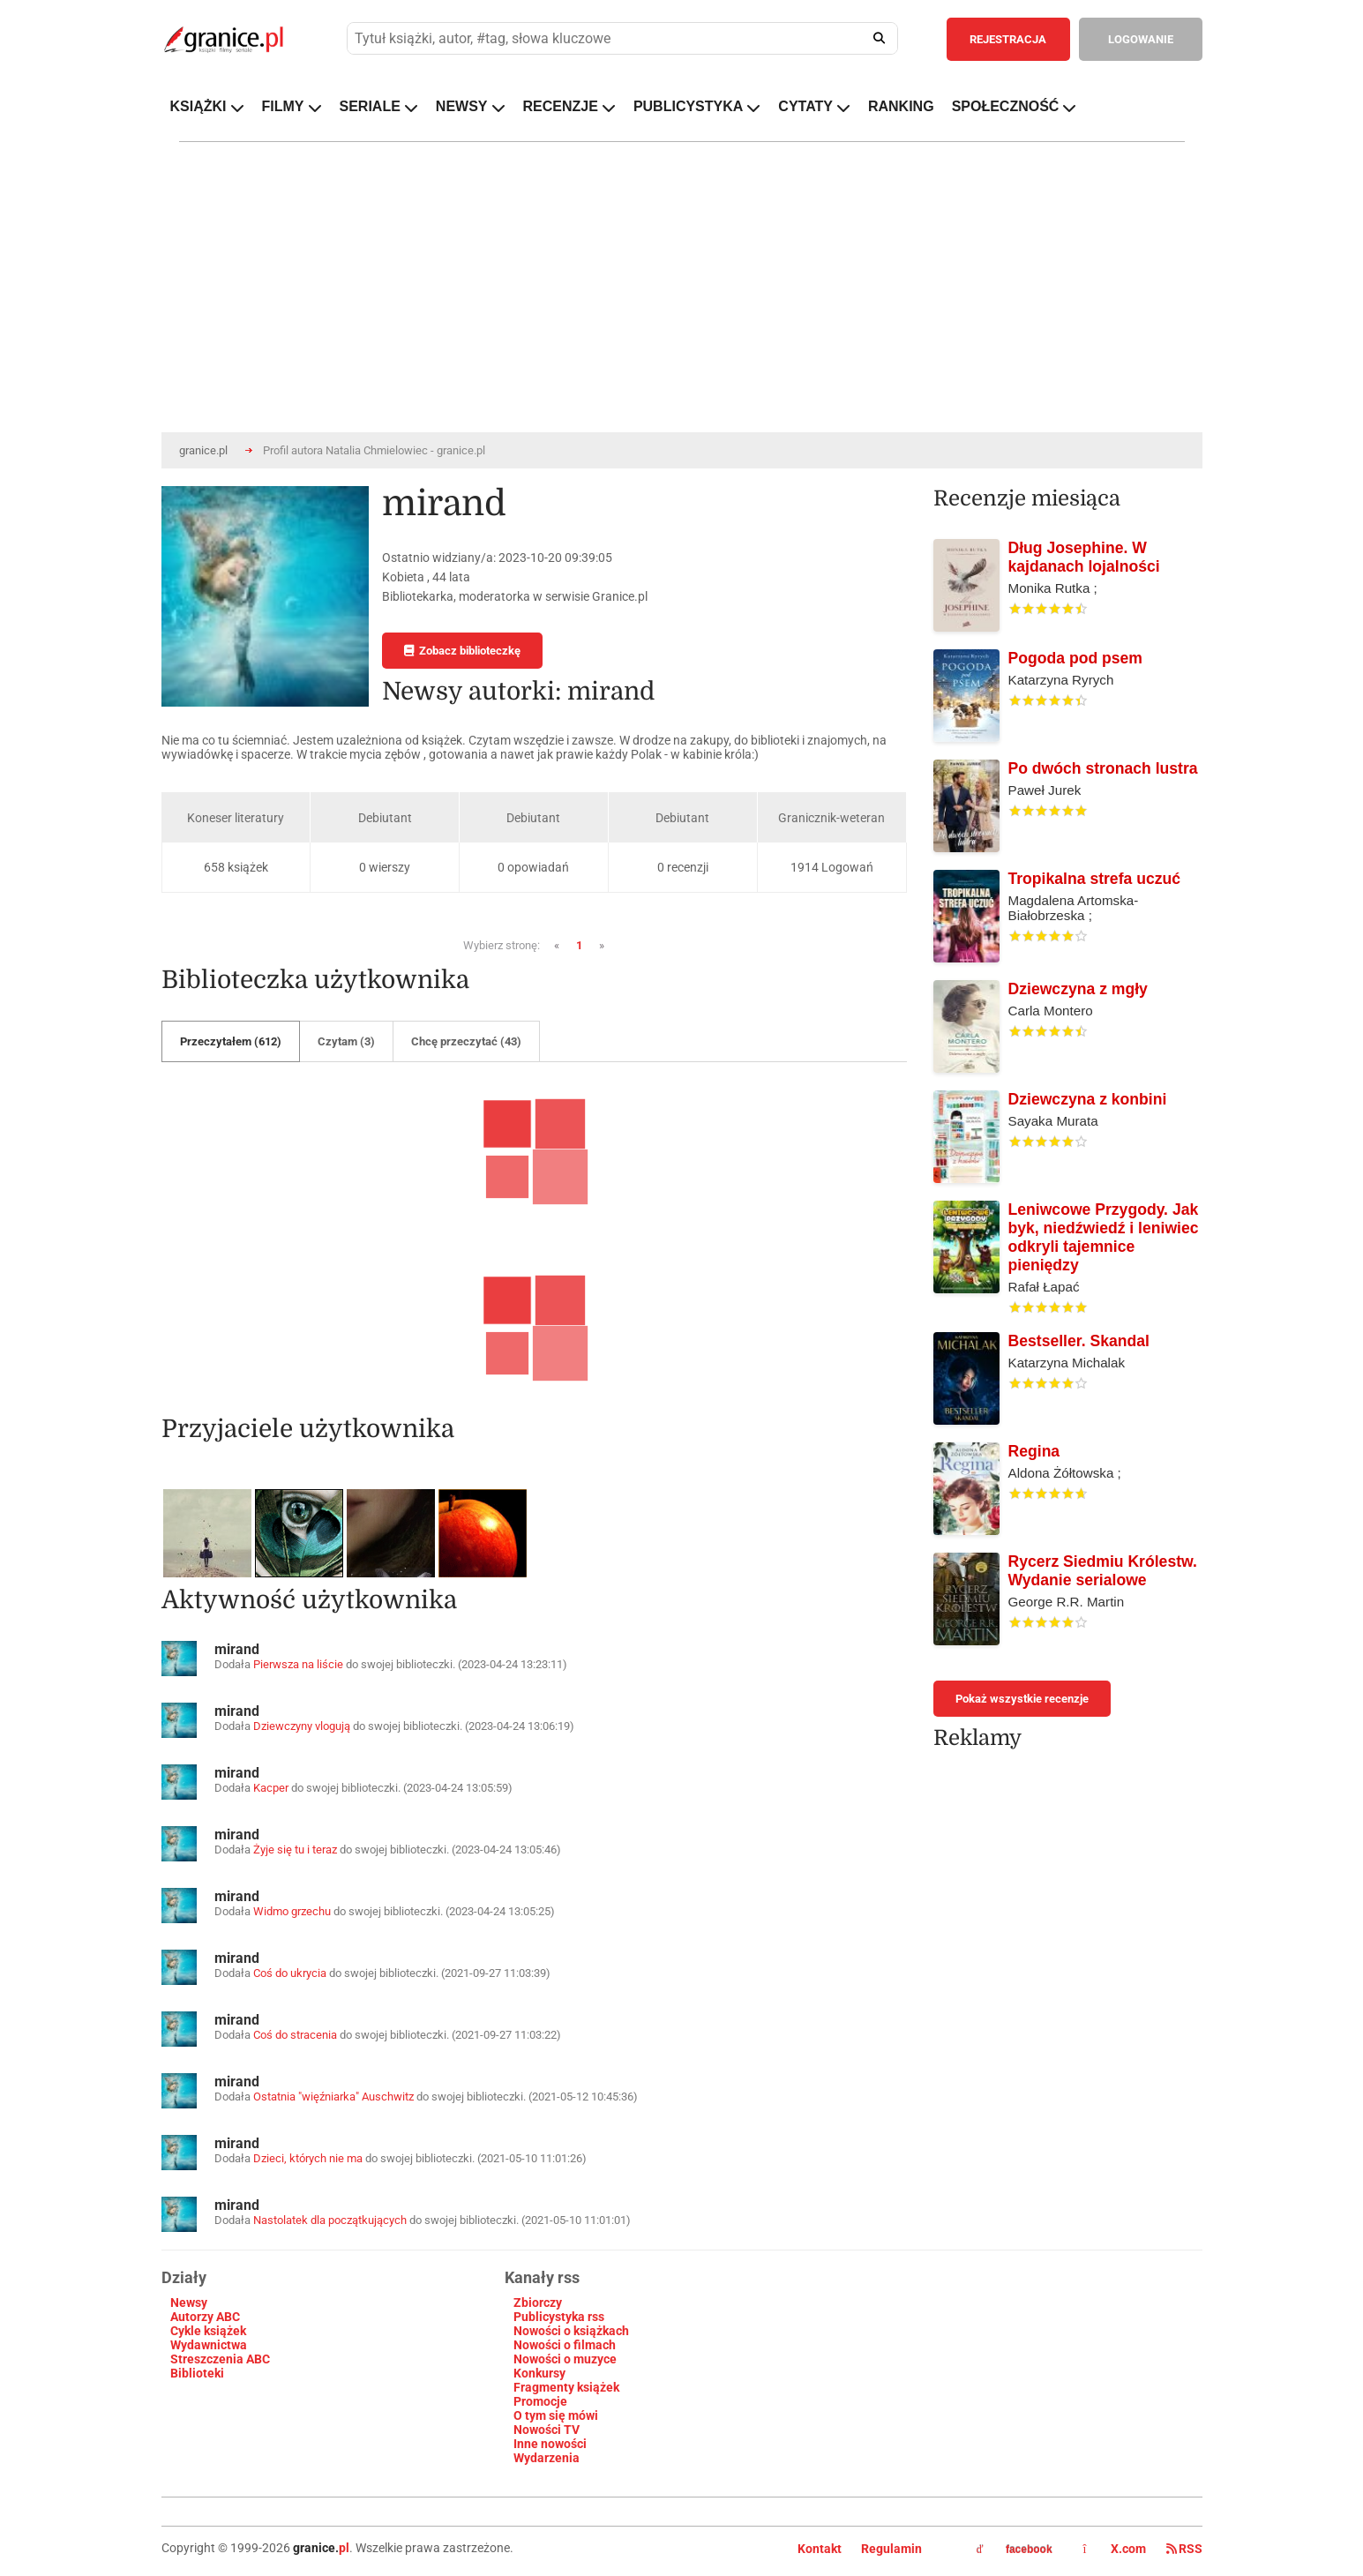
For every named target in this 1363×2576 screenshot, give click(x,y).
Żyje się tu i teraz (295, 1849)
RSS (1184, 2549)
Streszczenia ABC (220, 2359)
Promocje (540, 2401)
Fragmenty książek (566, 2387)
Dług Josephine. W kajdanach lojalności (1084, 557)
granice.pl (203, 450)
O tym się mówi (555, 2415)
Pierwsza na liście (298, 1664)
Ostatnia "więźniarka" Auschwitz (333, 2096)
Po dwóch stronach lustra (1103, 768)
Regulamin (891, 2549)
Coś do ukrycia (289, 1973)
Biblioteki (197, 2373)
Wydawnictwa (208, 2345)
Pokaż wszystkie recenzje (1022, 1698)
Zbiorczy (537, 2302)
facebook (1014, 2549)
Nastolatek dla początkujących (330, 2220)
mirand (236, 1649)
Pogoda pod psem (1075, 658)
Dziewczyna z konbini (1087, 1099)
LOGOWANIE (1140, 39)
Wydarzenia (546, 2458)
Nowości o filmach (564, 2345)
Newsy (188, 2302)
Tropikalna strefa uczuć (1094, 878)
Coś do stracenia (295, 2034)
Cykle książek (208, 2331)
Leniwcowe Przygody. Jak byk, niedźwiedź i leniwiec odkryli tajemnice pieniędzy (1103, 1237)
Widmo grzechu (292, 1911)
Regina (1034, 1451)
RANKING (901, 106)
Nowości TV (546, 2429)
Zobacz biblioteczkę (462, 650)
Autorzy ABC (205, 2317)
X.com (1116, 2549)
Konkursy (539, 2373)
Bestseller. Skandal (1079, 1341)
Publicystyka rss (558, 2317)
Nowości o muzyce (565, 2359)
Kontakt (820, 2549)
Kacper (270, 1787)
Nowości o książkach (571, 2331)
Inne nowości (550, 2444)
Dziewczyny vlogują (301, 1726)
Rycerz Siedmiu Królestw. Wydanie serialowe (1102, 1571)
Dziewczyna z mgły (1078, 989)
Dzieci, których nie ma (308, 2158)
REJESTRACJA (1008, 39)
